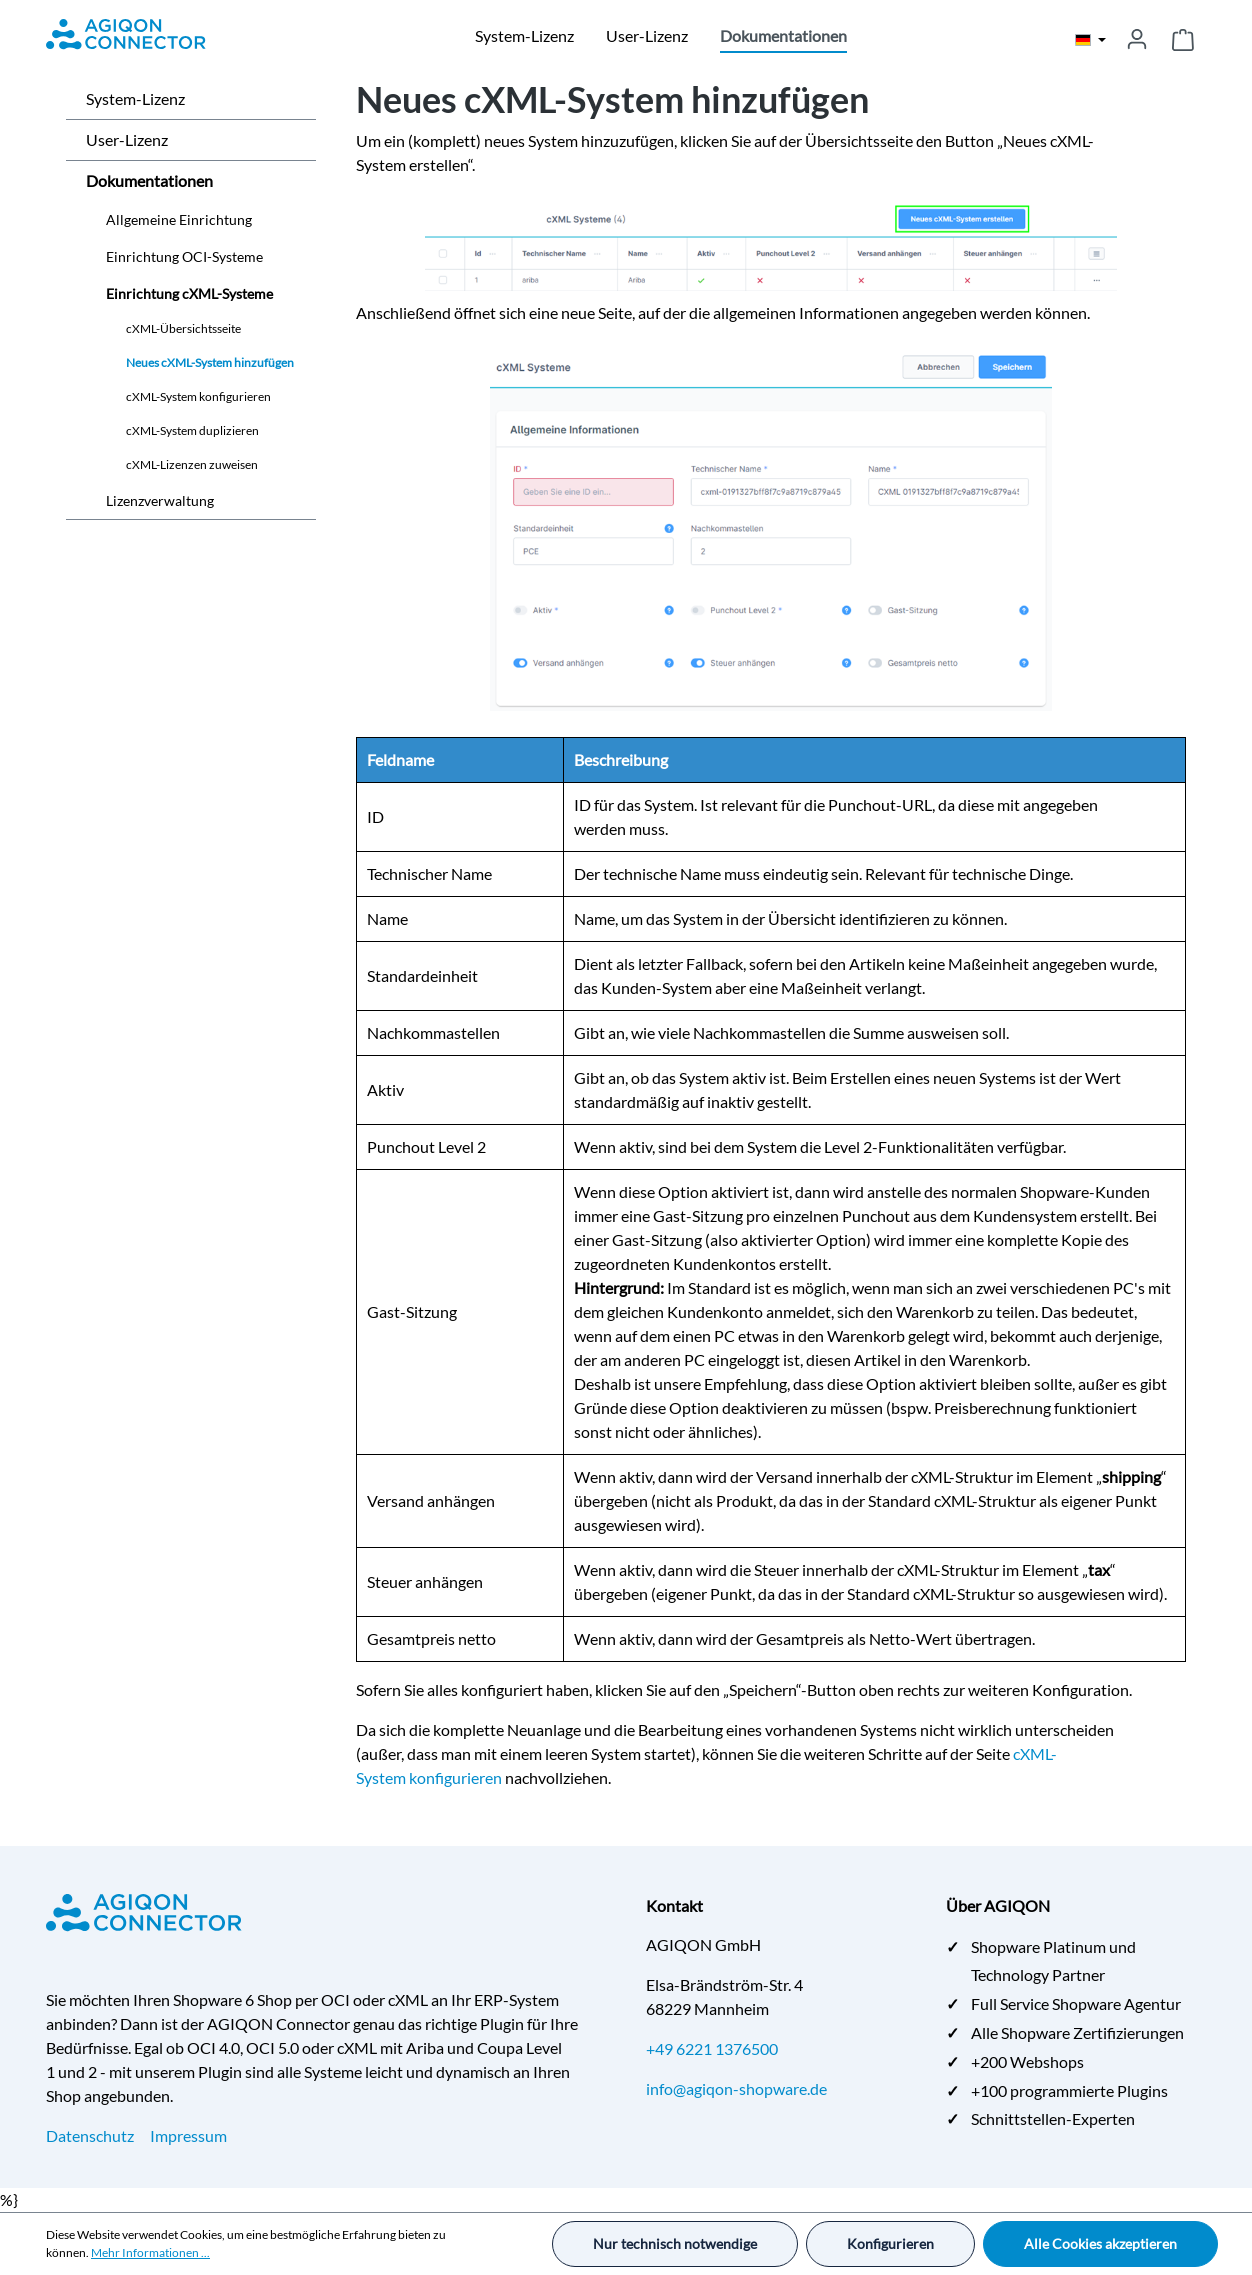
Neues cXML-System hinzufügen (210, 362)
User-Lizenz (127, 139)
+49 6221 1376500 (712, 2048)
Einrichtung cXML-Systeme (189, 293)
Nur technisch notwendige (675, 2243)
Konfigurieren (890, 2243)
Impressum (188, 2135)
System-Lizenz (135, 98)
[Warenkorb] (1183, 39)
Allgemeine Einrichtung (179, 219)
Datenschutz (90, 2135)
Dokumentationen (149, 180)
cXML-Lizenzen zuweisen (192, 464)
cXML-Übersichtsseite (183, 328)
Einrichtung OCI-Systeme (184, 256)
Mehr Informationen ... (150, 2252)
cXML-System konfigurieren (198, 396)
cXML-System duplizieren (192, 430)
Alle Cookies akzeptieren (1100, 2243)
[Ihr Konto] (1137, 39)
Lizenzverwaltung (160, 500)
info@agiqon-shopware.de (736, 2088)
